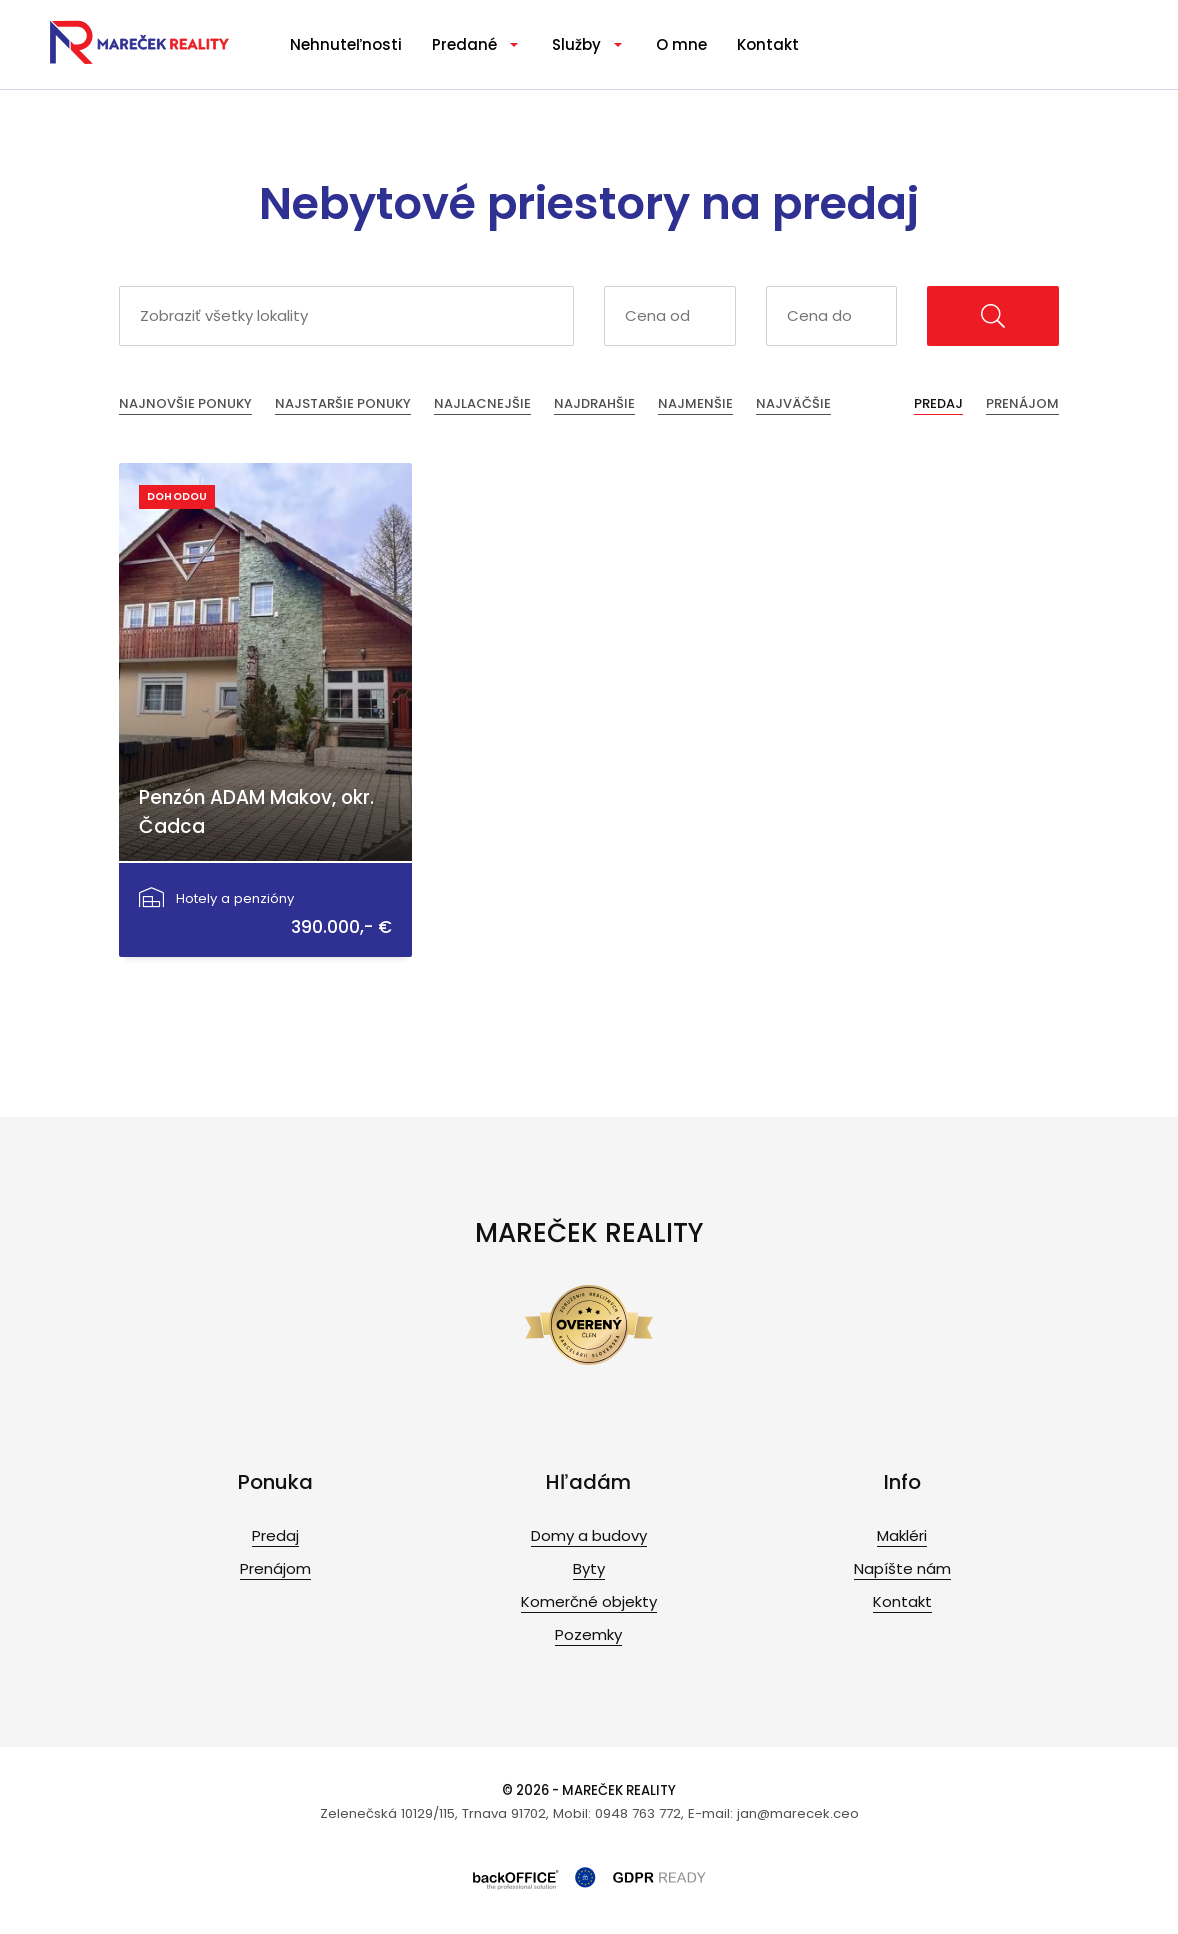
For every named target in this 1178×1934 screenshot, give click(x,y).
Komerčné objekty (589, 1601)
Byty (589, 1568)
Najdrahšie (594, 403)
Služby (576, 44)
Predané (464, 44)
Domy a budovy (589, 1535)
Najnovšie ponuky (185, 403)
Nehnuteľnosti (346, 44)
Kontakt (768, 44)
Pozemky (588, 1634)
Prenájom (1022, 403)
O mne (681, 44)
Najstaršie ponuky (343, 403)
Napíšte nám (902, 1568)
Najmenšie (695, 403)
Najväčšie (793, 403)
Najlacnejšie (482, 403)
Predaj (938, 403)
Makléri (902, 1535)
